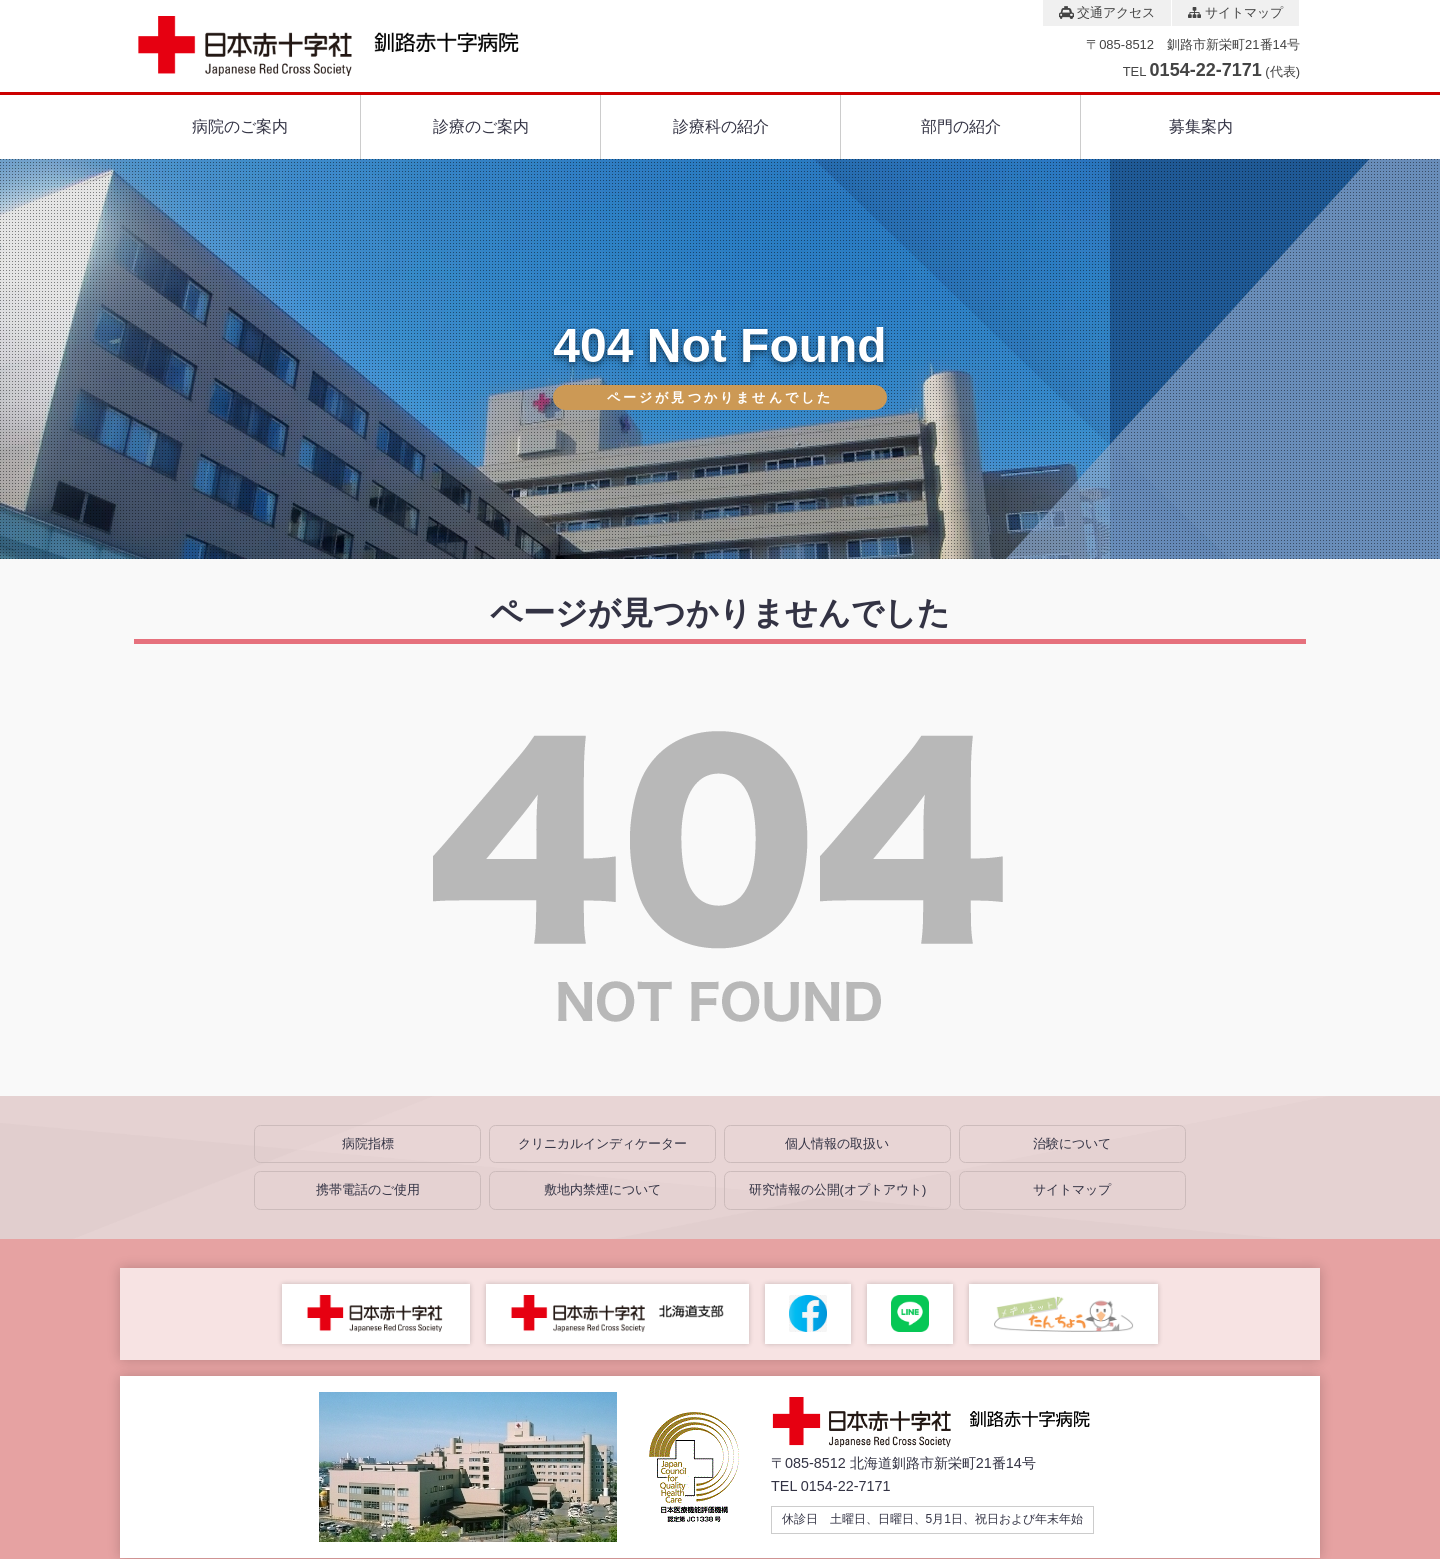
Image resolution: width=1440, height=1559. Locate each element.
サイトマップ (1235, 12)
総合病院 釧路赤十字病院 (946, 1422)
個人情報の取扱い (837, 1143)
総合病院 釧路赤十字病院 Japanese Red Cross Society (346, 46)
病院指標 (368, 1143)
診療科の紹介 (721, 126)
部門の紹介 (961, 126)
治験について (1072, 1143)
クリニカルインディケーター (602, 1143)
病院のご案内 (240, 126)
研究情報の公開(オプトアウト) (838, 1189)
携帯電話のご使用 (368, 1189)
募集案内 (1201, 126)
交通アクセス (1107, 12)
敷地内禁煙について (602, 1189)
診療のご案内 (481, 126)
